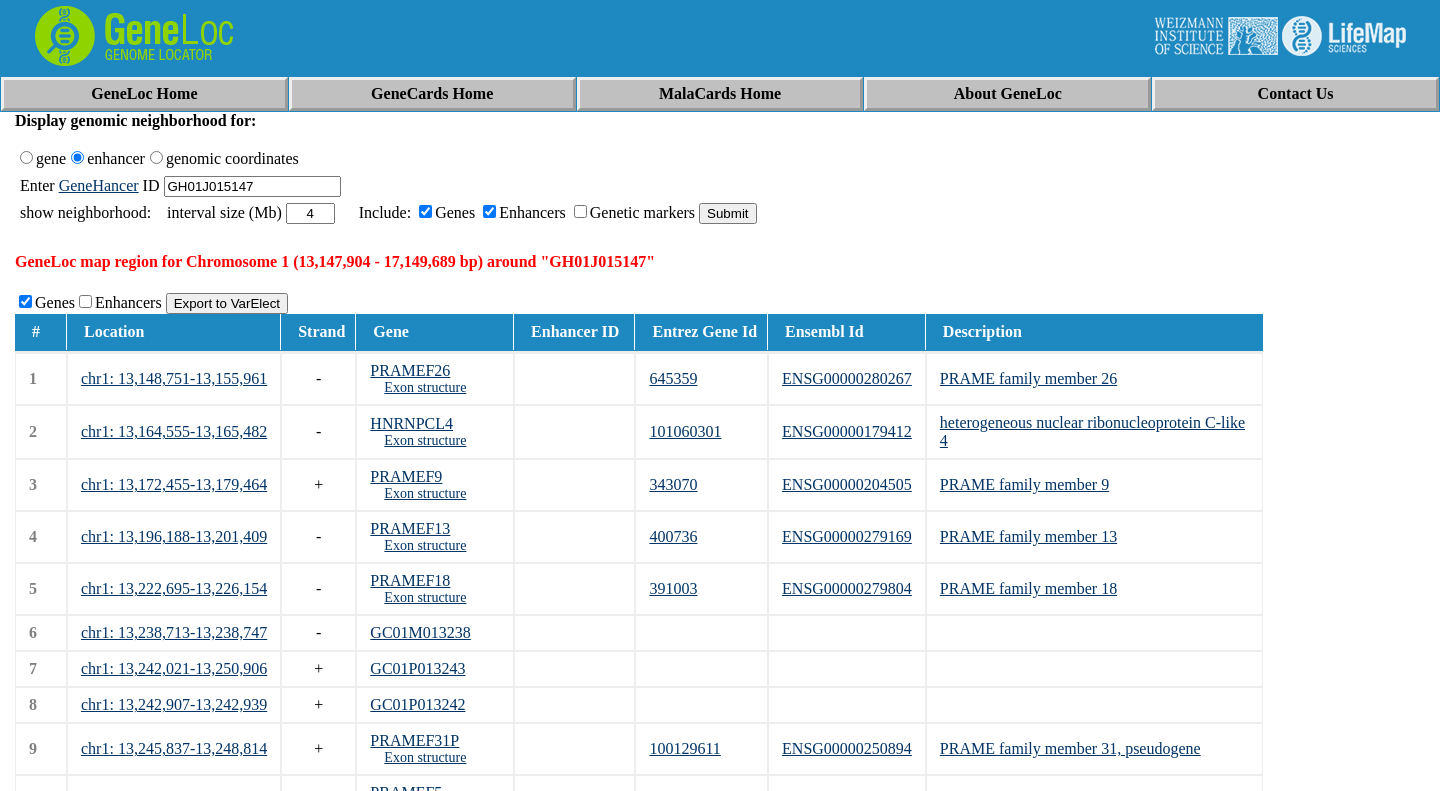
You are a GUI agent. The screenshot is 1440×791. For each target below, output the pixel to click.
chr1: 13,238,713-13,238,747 (174, 632)
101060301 (685, 431)
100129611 (684, 748)
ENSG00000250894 (847, 748)
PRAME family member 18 (1028, 588)
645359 (673, 378)
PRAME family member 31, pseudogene (1070, 748)
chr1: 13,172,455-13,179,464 (174, 484)
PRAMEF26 (410, 370)
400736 (673, 536)
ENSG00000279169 (847, 536)
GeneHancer (99, 185)
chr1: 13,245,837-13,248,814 (174, 748)
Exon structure (425, 387)
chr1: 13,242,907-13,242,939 (174, 704)
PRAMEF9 (406, 476)
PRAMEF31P (414, 740)
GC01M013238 (420, 632)
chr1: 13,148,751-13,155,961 (174, 378)
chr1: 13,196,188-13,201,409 (174, 536)
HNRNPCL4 (411, 423)
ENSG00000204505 (847, 484)
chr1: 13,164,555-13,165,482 (174, 431)
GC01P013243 (417, 668)
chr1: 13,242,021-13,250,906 (174, 668)
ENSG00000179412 (847, 431)
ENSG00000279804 (847, 588)
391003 (673, 588)
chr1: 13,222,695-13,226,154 (174, 588)
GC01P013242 (417, 704)
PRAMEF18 (410, 580)
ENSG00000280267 (847, 378)
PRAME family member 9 (1024, 484)
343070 (673, 484)
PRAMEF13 (410, 528)
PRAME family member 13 (1028, 536)
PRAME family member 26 (1028, 378)
